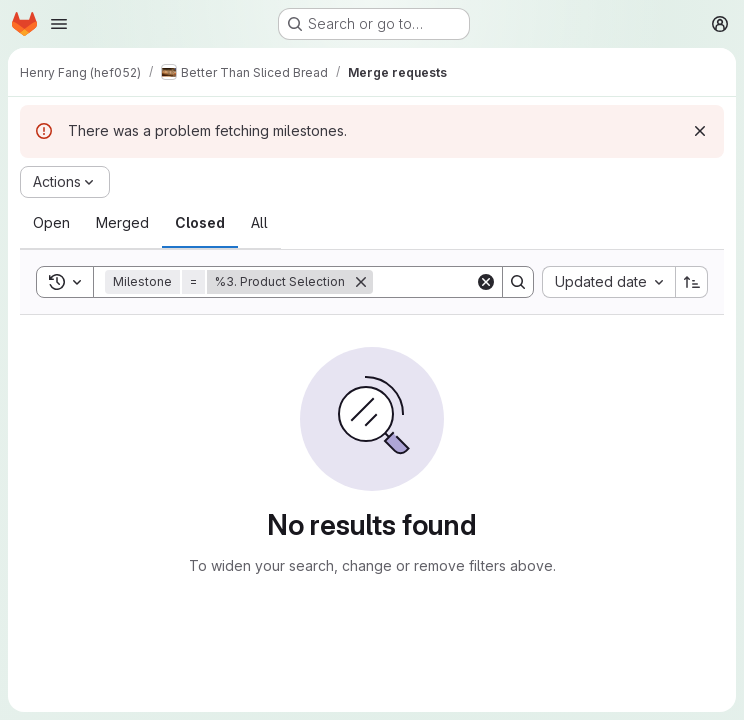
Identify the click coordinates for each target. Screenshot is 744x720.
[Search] (518, 282)
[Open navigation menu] (59, 24)
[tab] (51, 223)
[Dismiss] (700, 131)
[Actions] (65, 182)
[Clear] (486, 282)
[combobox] (608, 282)
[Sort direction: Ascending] (692, 282)
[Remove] (361, 282)
